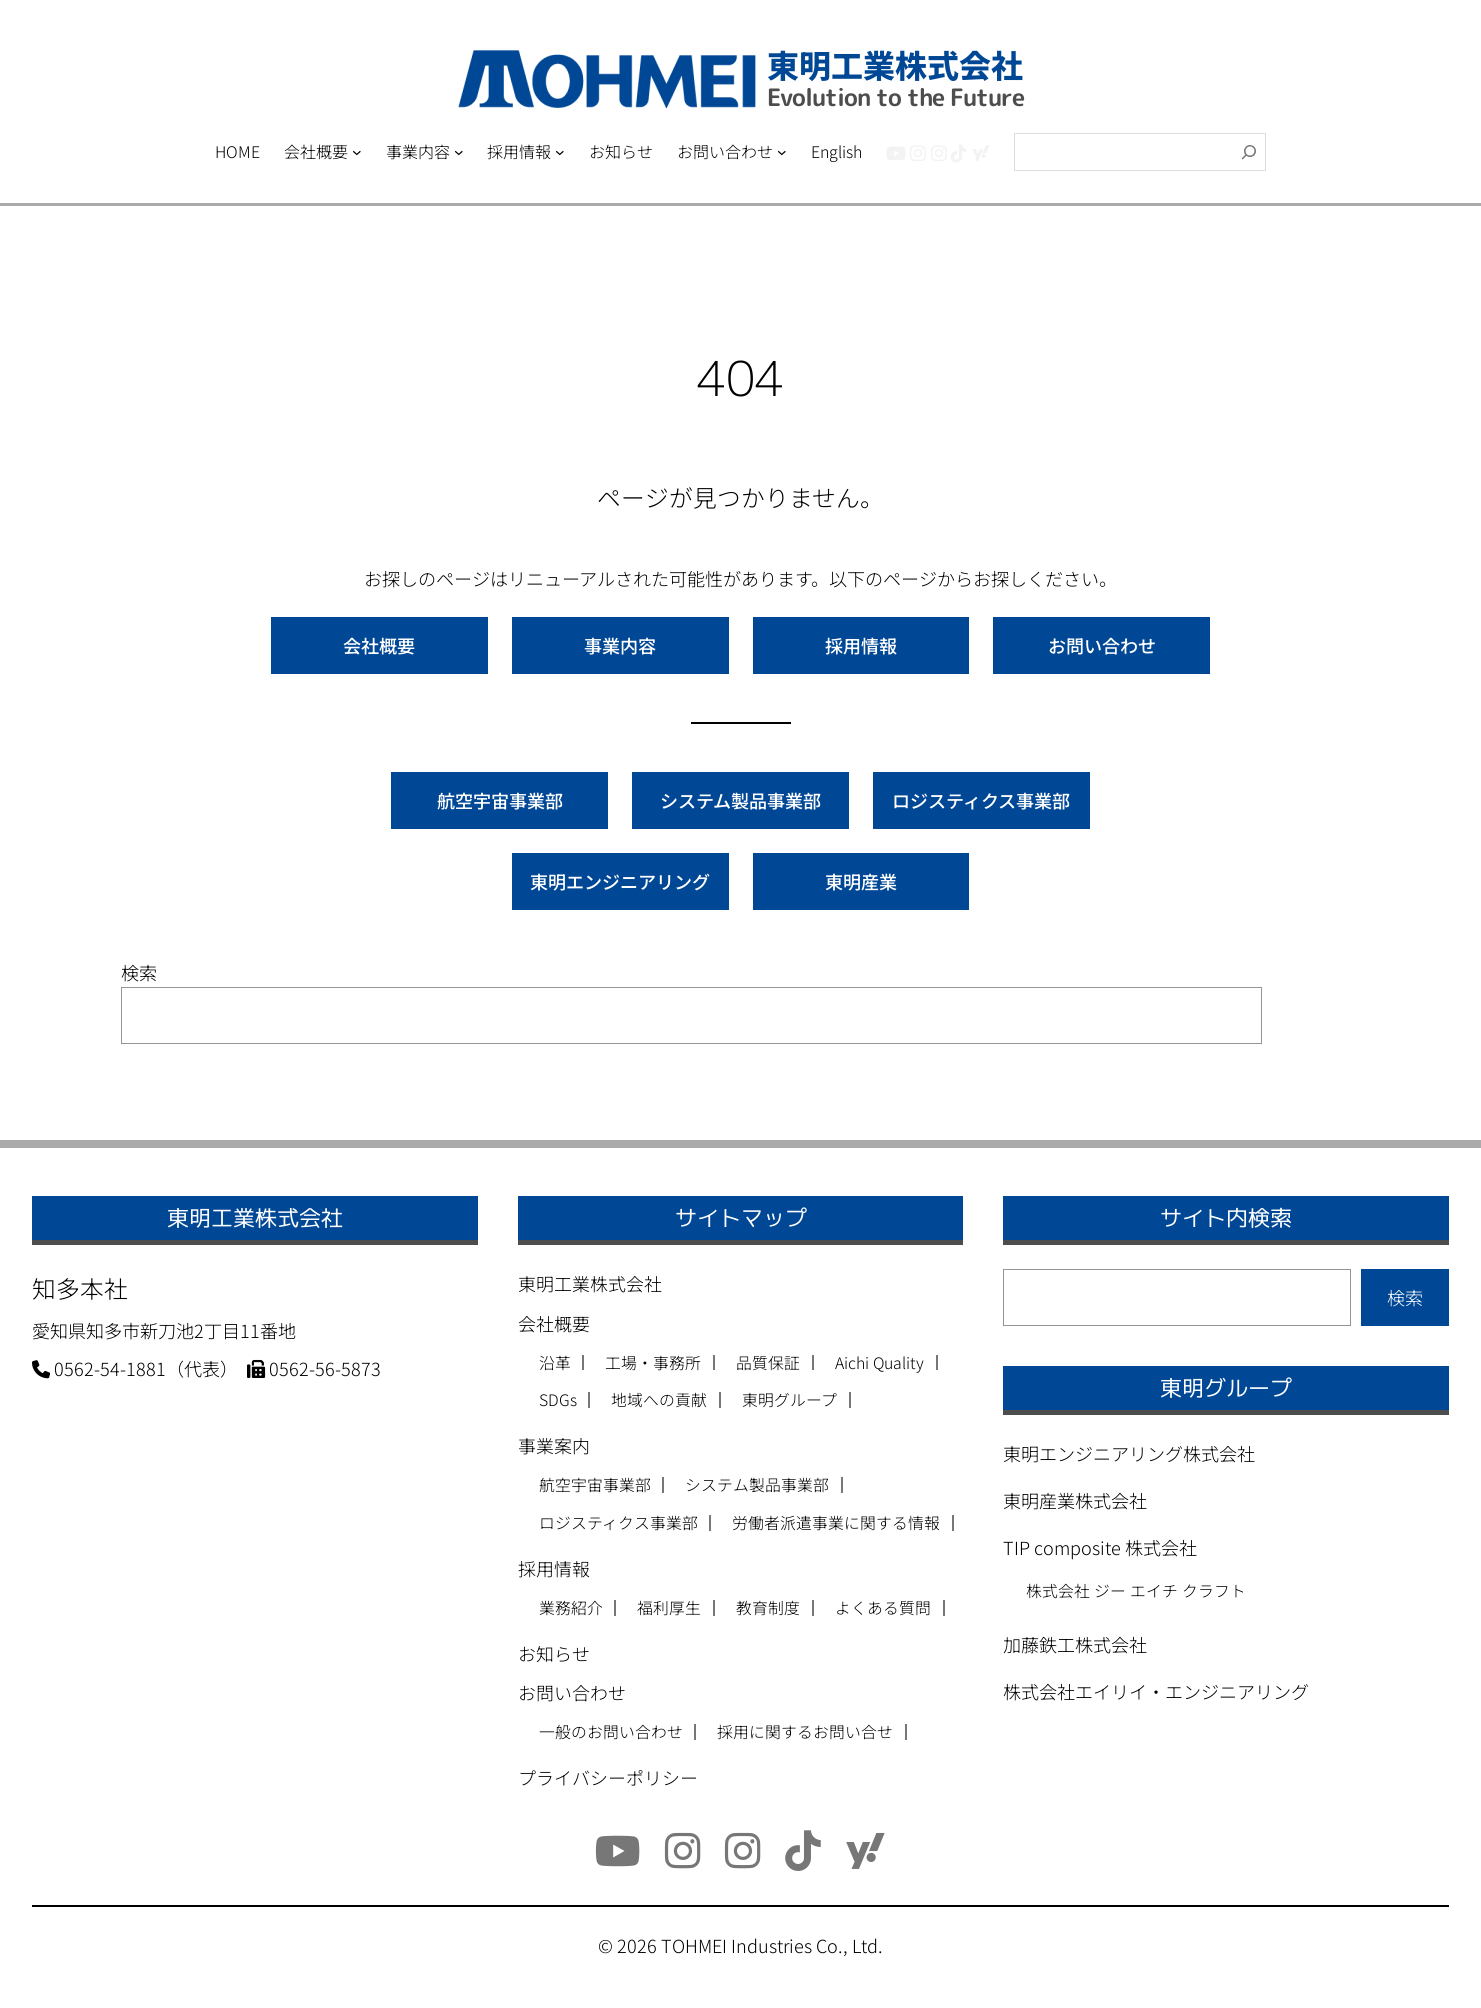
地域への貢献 (659, 1400)
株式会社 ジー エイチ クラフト (1136, 1590)
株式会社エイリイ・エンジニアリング (1156, 1691)
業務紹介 (571, 1608)
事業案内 (554, 1445)
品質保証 (768, 1363)
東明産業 (861, 881)
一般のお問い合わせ (611, 1732)
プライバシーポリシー (608, 1777)
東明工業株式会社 (590, 1283)
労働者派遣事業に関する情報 (836, 1523)
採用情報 (861, 645)
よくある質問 (883, 1608)
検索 (139, 972)
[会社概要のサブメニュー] (357, 152)
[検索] (1249, 152)
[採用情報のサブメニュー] (560, 152)
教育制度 (768, 1608)
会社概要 (379, 645)
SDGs (558, 1400)
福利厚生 (669, 1608)
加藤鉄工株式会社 (1075, 1644)
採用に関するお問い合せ (805, 1732)
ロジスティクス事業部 (981, 800)
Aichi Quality (879, 1363)
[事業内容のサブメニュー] (459, 152)
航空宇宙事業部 (500, 800)
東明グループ (789, 1400)
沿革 (555, 1363)
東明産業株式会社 (1075, 1500)
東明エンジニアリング (620, 881)
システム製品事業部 (740, 800)
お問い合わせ (1102, 645)
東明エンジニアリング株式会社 (1129, 1453)
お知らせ (554, 1653)
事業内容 (620, 645)
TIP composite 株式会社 (1100, 1547)
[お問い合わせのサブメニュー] (782, 152)
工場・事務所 (653, 1363)
